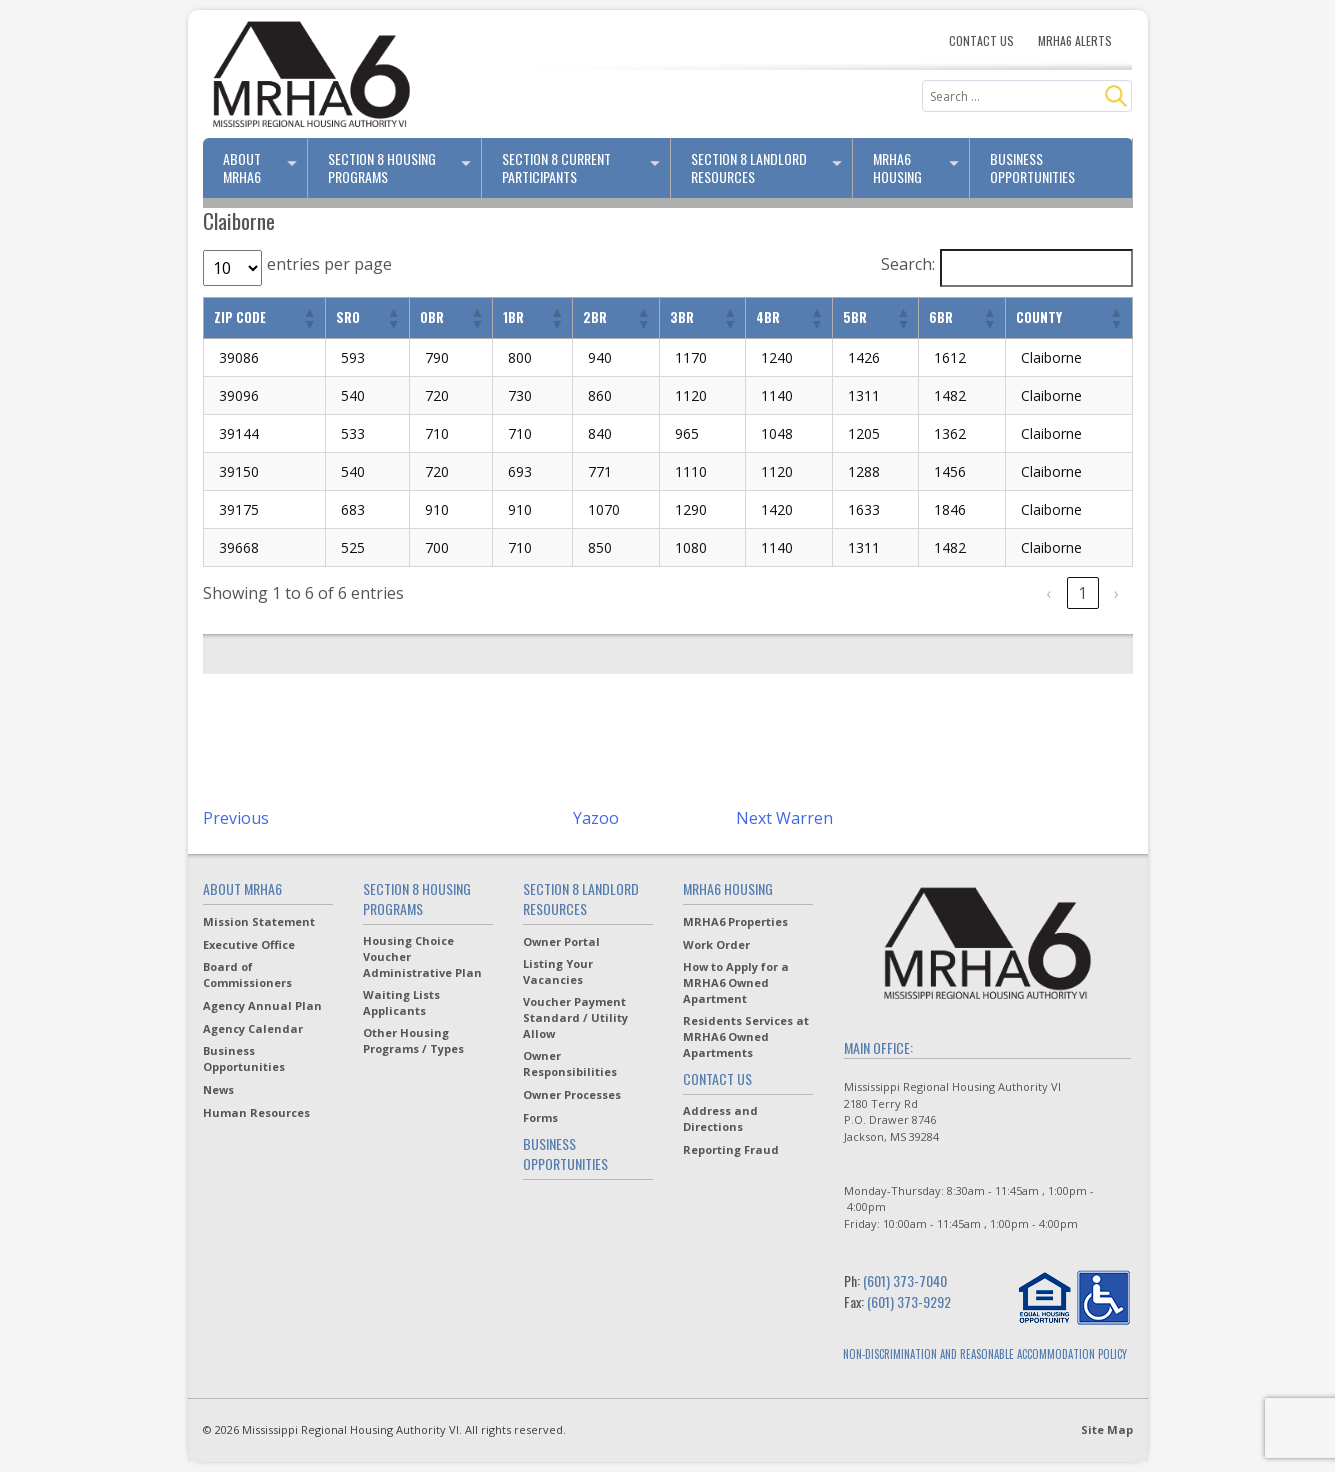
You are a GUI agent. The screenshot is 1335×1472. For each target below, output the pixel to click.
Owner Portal (561, 941)
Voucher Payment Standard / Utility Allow (575, 1017)
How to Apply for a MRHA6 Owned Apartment (736, 982)
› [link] (1116, 593)
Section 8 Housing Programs (404, 168)
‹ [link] (1048, 593)
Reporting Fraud (731, 1149)
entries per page (329, 264)
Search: (908, 264)
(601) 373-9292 (909, 1301)
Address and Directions (720, 1118)
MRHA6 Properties (735, 921)
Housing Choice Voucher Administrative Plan (422, 956)
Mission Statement (259, 921)
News (218, 1089)
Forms (540, 1117)
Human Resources (256, 1112)
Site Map (1107, 1429)
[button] (309, 318)
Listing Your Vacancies (558, 971)
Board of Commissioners (247, 974)
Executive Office (249, 944)
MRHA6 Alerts (1075, 41)
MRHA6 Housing (921, 168)
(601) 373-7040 (905, 1280)
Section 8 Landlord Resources (772, 168)
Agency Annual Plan (262, 1005)
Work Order (716, 944)
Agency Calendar (253, 1028)
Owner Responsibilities (570, 1063)
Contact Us (981, 41)
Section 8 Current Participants (586, 168)
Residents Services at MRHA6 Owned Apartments (746, 1036)
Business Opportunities (1032, 167)
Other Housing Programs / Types (413, 1040)
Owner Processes (572, 1094)
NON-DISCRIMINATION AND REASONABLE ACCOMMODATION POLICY (985, 1354)
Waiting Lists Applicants (401, 1002)
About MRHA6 (265, 168)
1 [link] (1082, 593)
